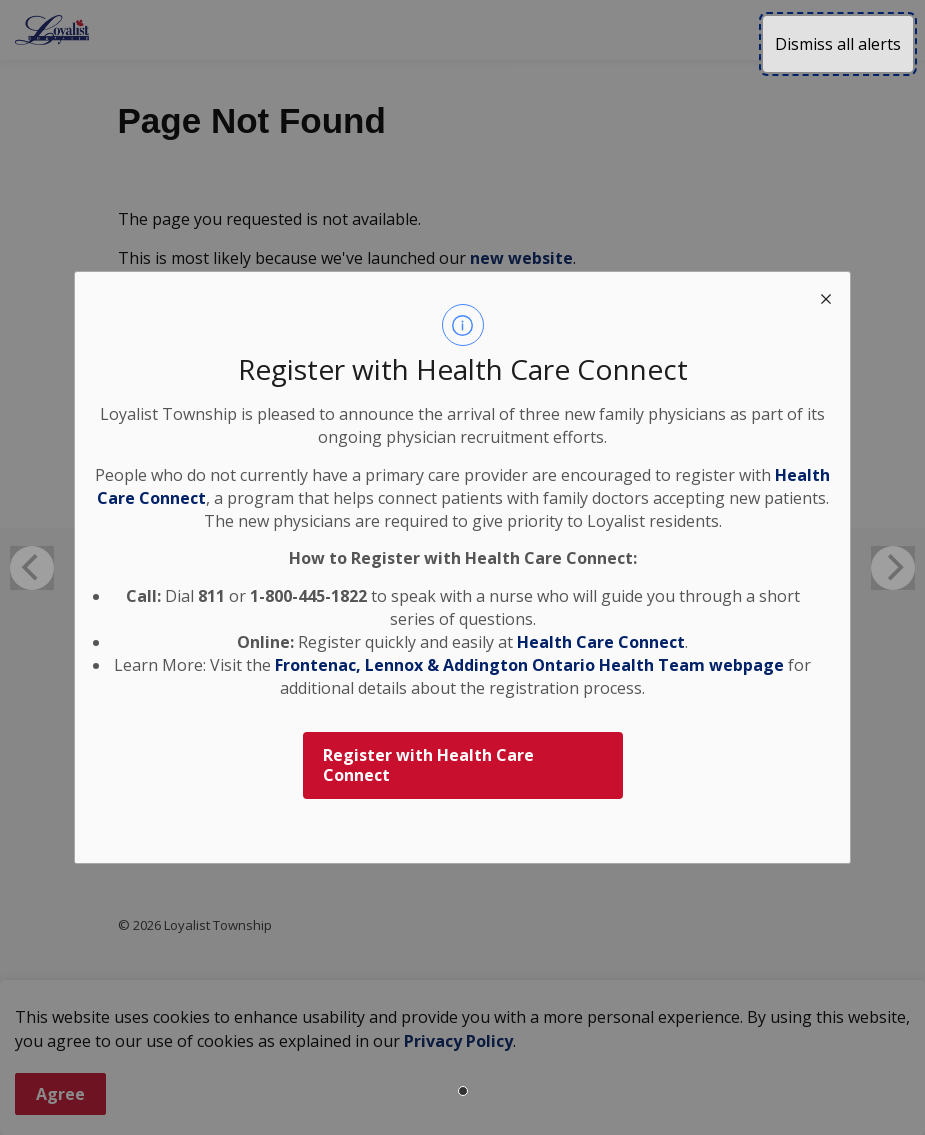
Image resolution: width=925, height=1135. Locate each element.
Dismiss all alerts (838, 44)
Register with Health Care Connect (428, 765)
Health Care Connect (601, 642)
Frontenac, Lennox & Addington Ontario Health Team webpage (529, 665)
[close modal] (826, 296)
